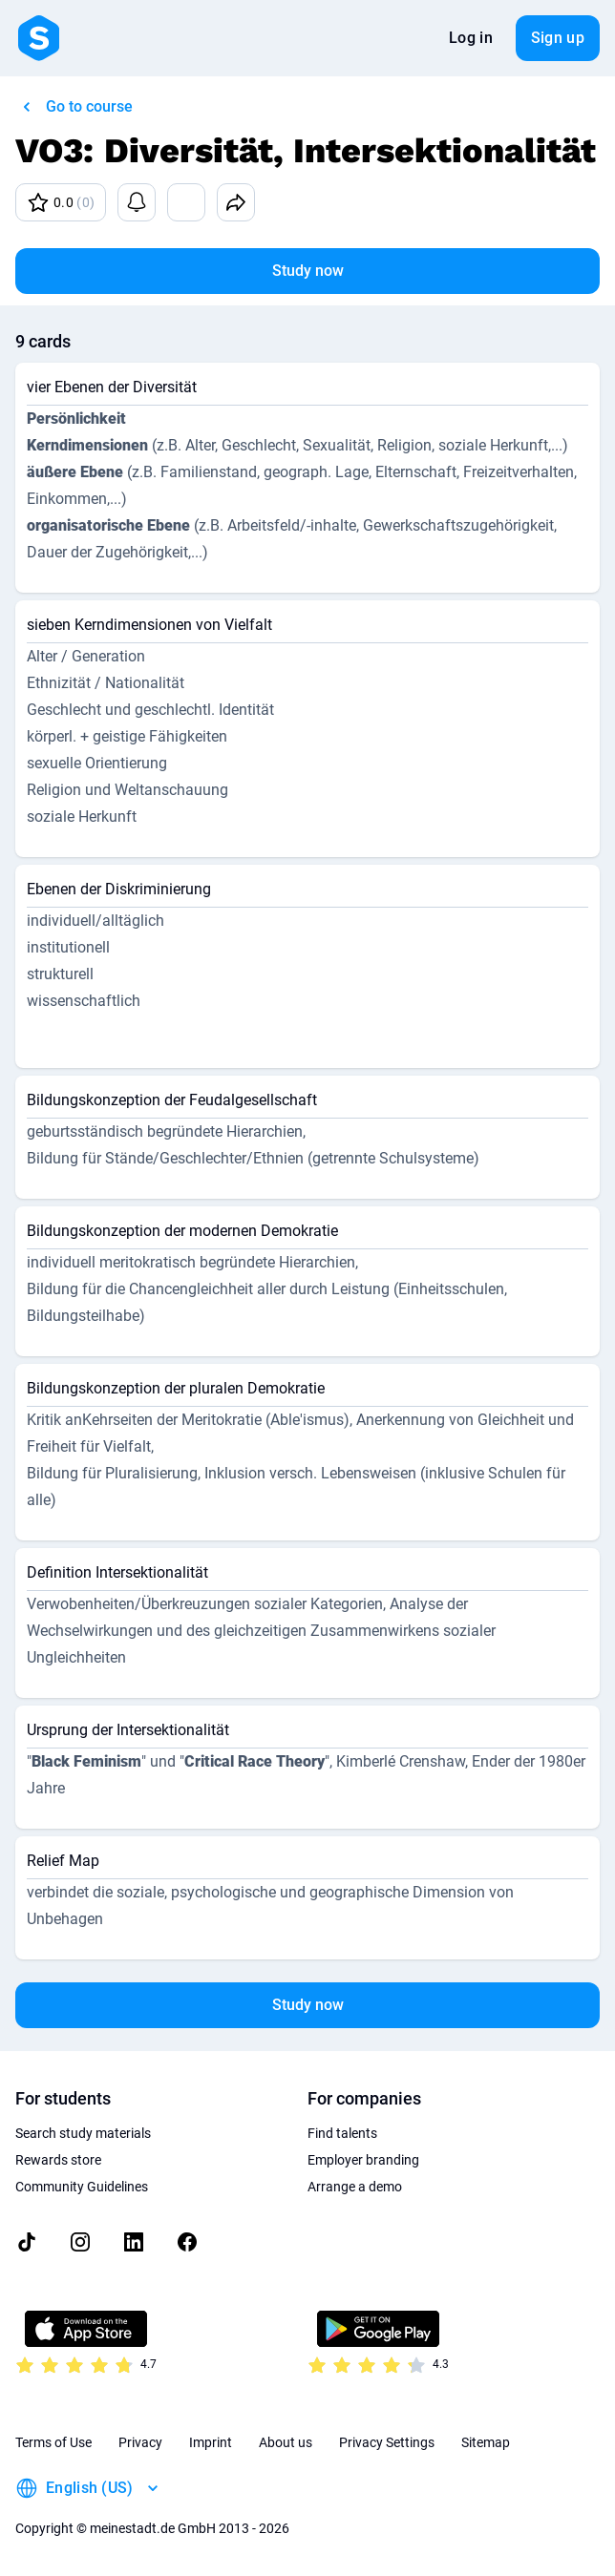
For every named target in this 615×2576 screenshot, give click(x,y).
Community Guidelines (81, 2186)
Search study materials (83, 2133)
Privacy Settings (387, 2442)
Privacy (140, 2442)
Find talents (342, 2133)
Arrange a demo (355, 2186)
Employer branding (363, 2160)
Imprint (210, 2442)
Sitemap (485, 2442)
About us (285, 2442)
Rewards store (58, 2160)
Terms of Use (53, 2442)
